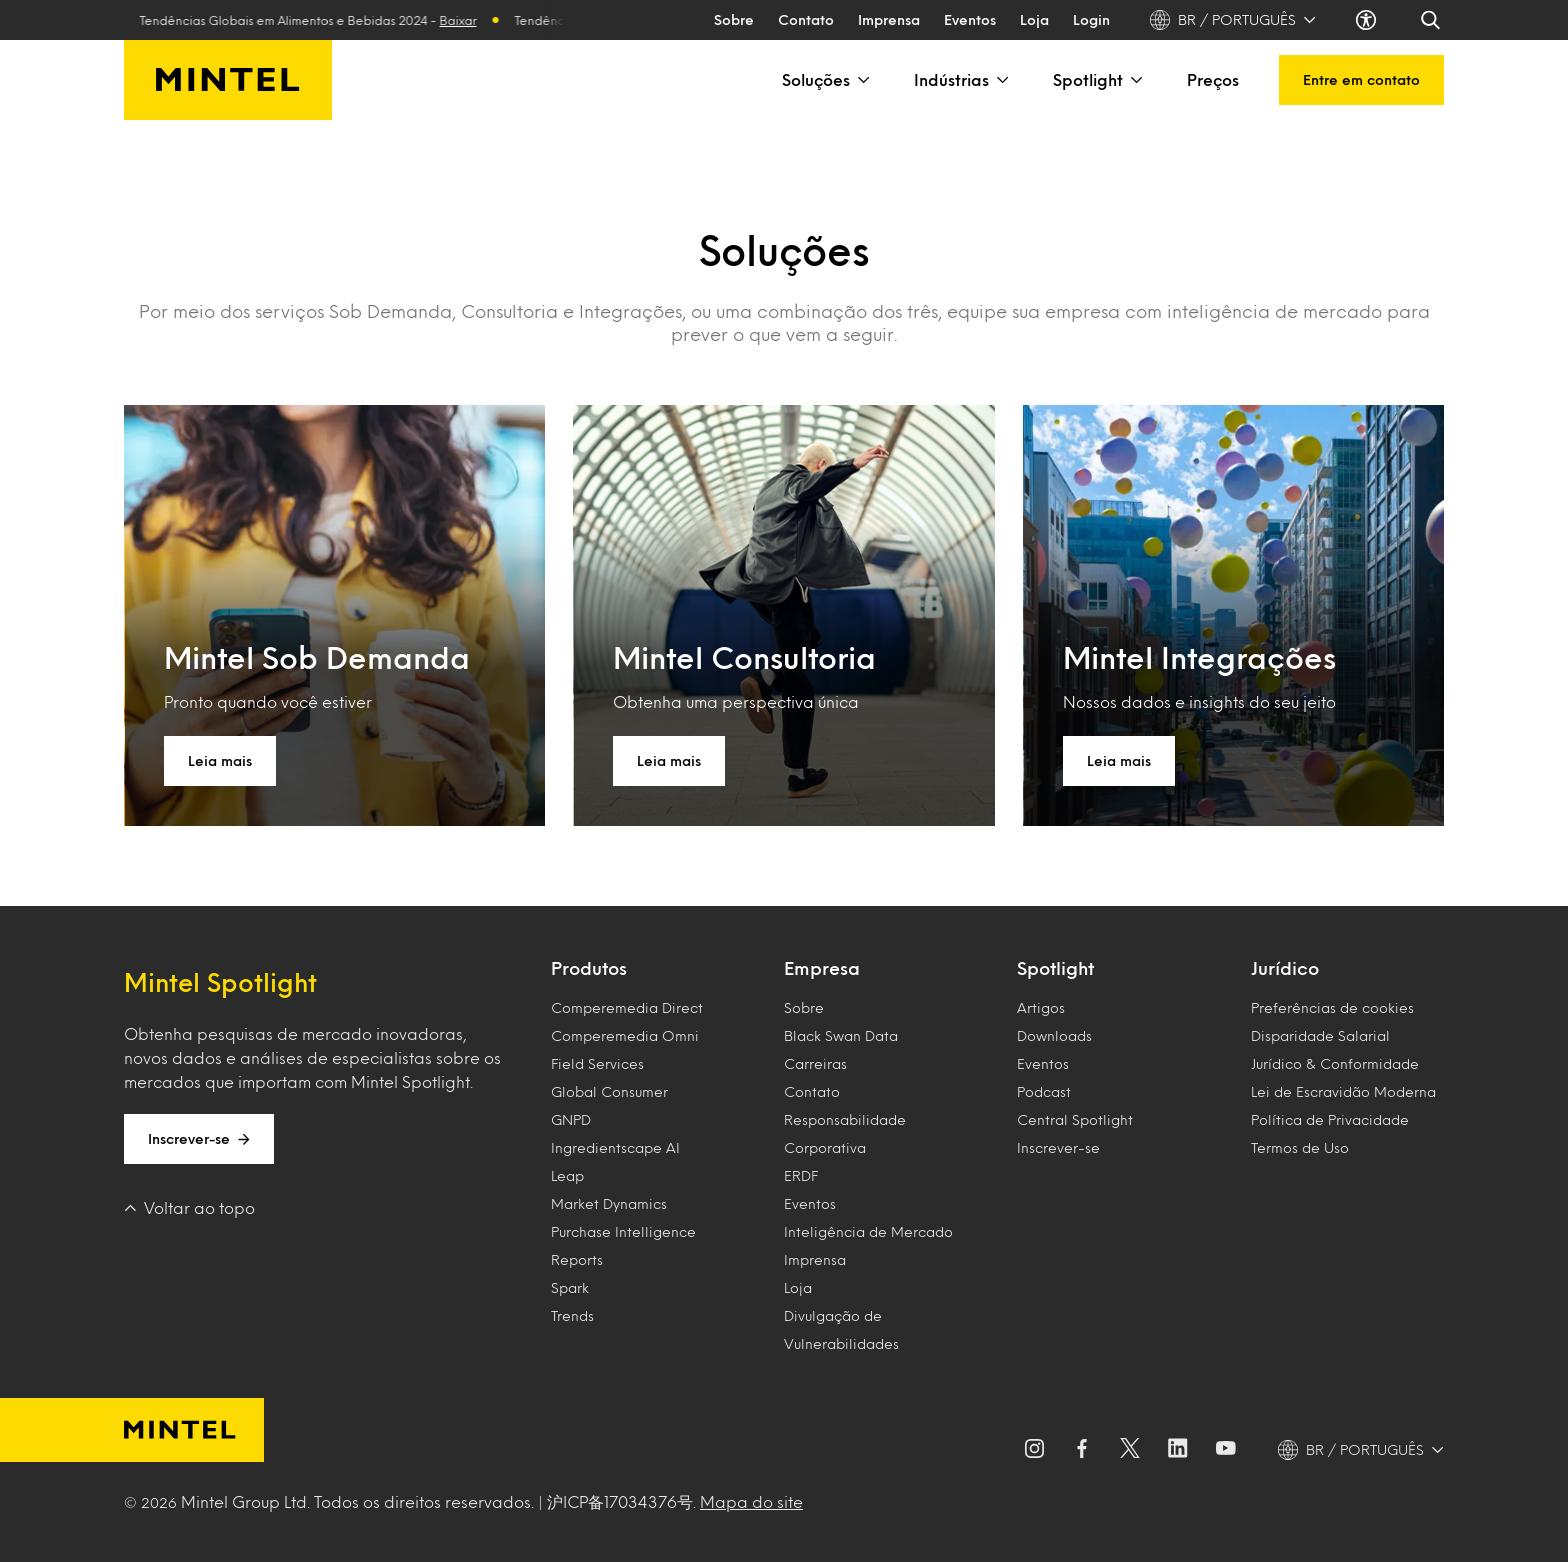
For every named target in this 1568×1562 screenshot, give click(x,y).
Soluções (828, 80)
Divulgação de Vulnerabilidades (841, 1329)
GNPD (571, 1119)
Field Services (597, 1063)
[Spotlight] (1135, 80)
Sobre (734, 19)
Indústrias (963, 80)
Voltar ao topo (189, 1207)
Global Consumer (609, 1091)
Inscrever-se (199, 1139)
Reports (577, 1259)
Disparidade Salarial (1320, 1035)
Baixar (475, 20)
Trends (572, 1315)
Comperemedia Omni (625, 1035)
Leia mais (220, 760)
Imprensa (889, 19)
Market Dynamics (609, 1203)
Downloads (1054, 1035)
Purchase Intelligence (623, 1231)
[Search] (1432, 20)
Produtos (589, 968)
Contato (806, 19)
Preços (1213, 79)
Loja (1034, 19)
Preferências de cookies (1332, 1007)
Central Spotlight (1075, 1119)
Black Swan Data (841, 1035)
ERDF (801, 1175)
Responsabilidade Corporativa (845, 1133)
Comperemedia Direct (627, 1007)
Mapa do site (751, 1501)
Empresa (822, 968)
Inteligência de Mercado (868, 1231)
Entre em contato (1361, 79)
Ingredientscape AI (615, 1147)
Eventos (970, 19)
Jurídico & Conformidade (1335, 1063)
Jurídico (1285, 968)
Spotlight (1100, 80)
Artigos (1041, 1007)
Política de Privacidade (1330, 1119)
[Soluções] (862, 80)
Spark (570, 1287)
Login (1091, 19)
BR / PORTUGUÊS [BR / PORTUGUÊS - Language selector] (1233, 20)
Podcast (1044, 1091)
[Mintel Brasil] (228, 80)
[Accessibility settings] (1368, 20)
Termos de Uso (1300, 1147)
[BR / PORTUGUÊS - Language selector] (1361, 1450)
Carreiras (815, 1063)
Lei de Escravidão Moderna (1343, 1091)
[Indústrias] (1001, 80)
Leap (567, 1175)
